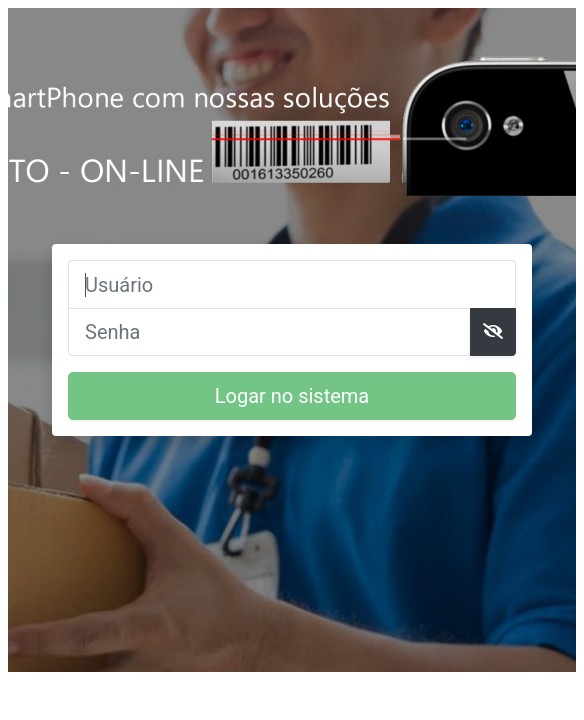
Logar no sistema (292, 396)
